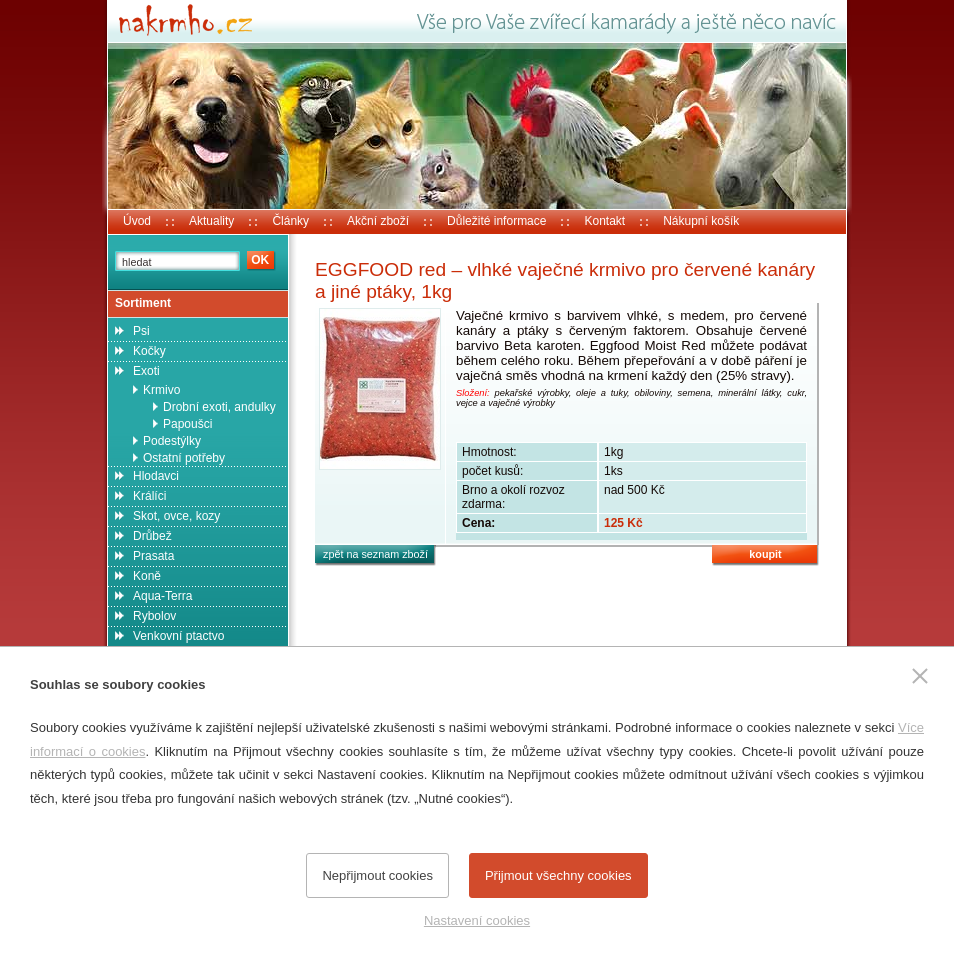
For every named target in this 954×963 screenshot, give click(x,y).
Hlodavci (156, 476)
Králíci (149, 496)
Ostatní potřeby (184, 458)
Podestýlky (172, 441)
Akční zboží (378, 221)
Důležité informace (496, 221)
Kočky (149, 351)
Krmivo (161, 390)
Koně (147, 576)
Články (290, 221)
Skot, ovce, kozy (176, 516)
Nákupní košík (701, 221)
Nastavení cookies (477, 920)
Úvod (137, 221)
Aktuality (211, 221)
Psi (141, 331)
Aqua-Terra (162, 596)
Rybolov (154, 616)
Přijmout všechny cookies (558, 875)
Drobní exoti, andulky (219, 407)
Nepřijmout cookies (377, 875)
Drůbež (152, 536)
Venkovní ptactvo (178, 636)
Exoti (146, 371)
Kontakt (604, 221)
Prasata (153, 556)
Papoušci (187, 424)
